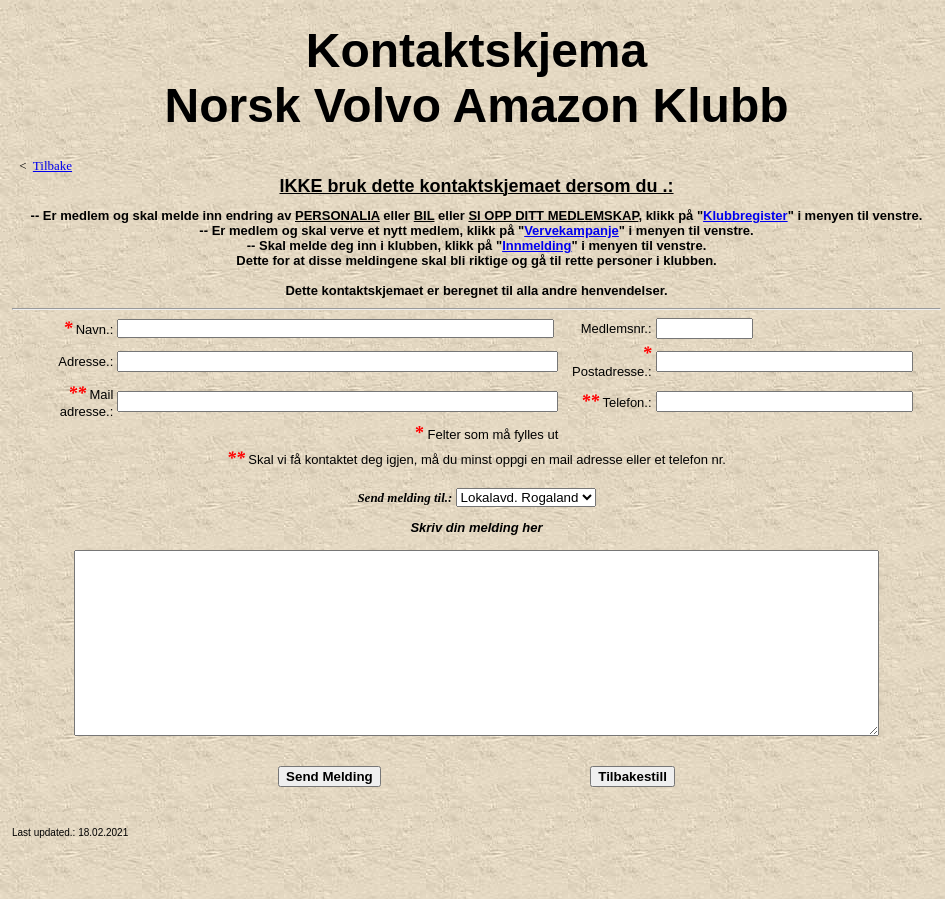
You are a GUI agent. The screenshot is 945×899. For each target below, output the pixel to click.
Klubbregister (745, 215)
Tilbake (52, 165)
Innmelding (536, 245)
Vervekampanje (571, 230)
